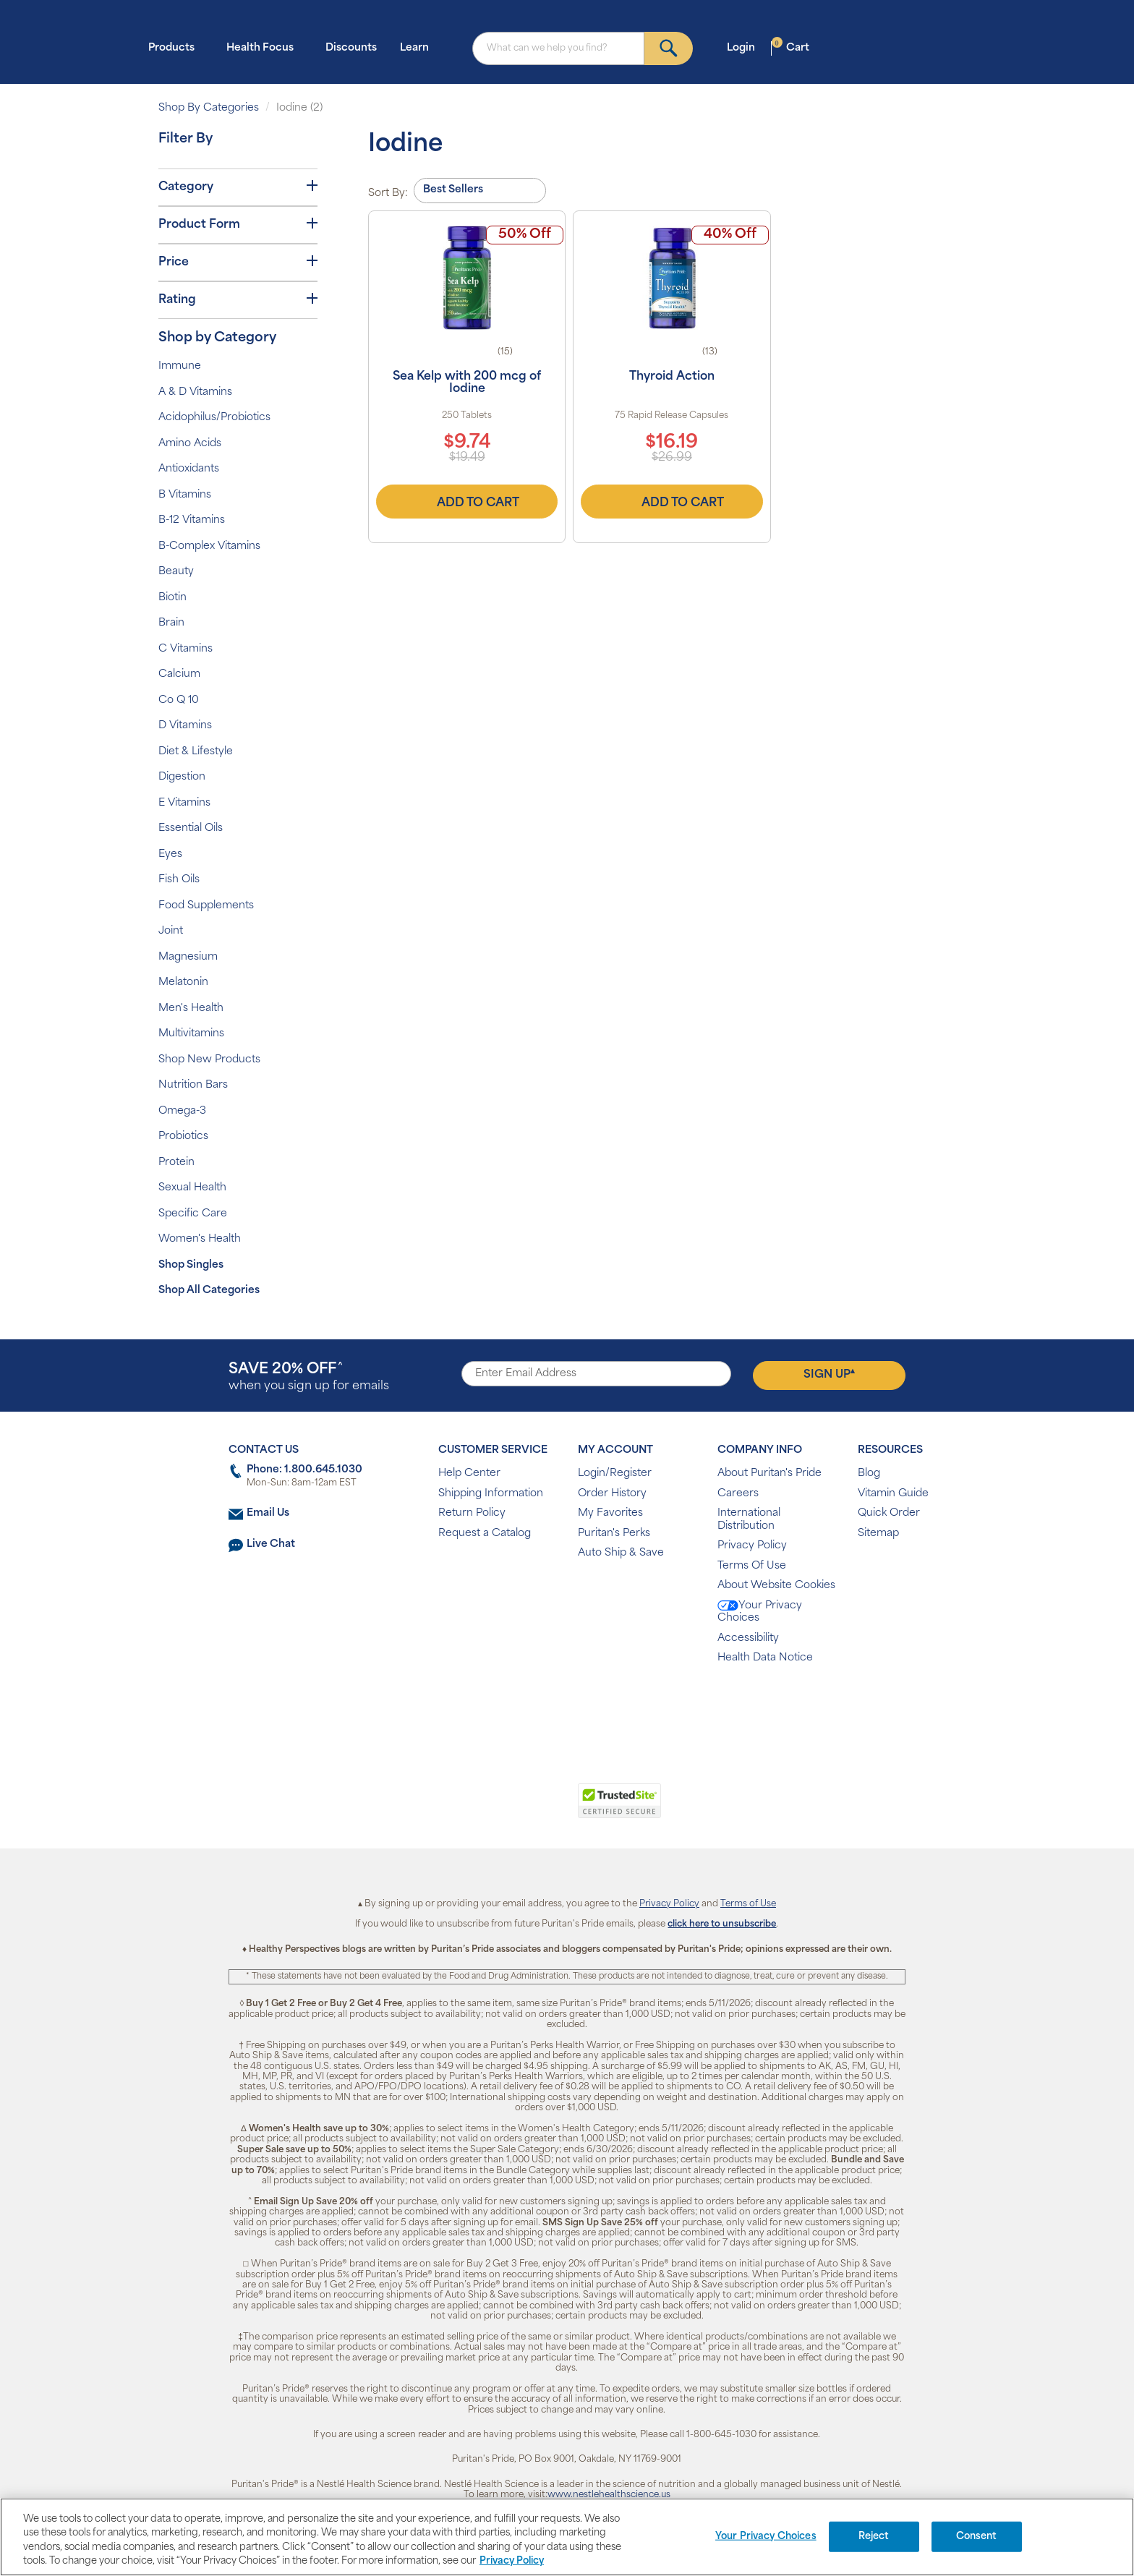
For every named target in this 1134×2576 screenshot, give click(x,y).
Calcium (179, 674)
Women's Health (199, 1239)
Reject (874, 2536)
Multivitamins (191, 1033)
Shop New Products (209, 1059)
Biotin (172, 597)
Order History (612, 1493)
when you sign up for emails (309, 1377)
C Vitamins (185, 649)
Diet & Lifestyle (195, 751)
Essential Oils (190, 828)
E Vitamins (184, 803)
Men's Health (190, 1008)
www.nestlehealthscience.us (608, 2495)
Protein (176, 1162)
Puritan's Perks (614, 1533)
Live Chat (271, 1544)
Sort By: (388, 193)
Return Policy (472, 1513)
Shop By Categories (208, 108)
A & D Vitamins (195, 392)
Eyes (170, 854)
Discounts (351, 48)
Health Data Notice (765, 1657)
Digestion (181, 777)
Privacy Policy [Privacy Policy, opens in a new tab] (511, 2561)
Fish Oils (179, 879)
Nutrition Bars (193, 1085)
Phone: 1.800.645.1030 (304, 1469)
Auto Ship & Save (621, 1553)
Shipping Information (490, 1493)
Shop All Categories (209, 1290)
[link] (507, 1808)
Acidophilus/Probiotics (214, 417)
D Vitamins (185, 725)
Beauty (176, 571)
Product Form (237, 224)
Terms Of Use (751, 1566)
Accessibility (748, 1638)
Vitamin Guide (893, 1493)
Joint (170, 931)
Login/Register (615, 1473)
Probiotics (183, 1136)
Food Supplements (206, 905)
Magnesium (188, 957)
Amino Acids (189, 443)
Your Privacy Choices (759, 1612)
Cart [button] (790, 47)
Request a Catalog (484, 1533)
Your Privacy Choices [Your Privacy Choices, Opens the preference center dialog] (766, 2536)
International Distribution (748, 1520)
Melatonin (183, 982)
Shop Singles (190, 1265)
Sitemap (878, 1533)
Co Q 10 (178, 700)
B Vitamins (184, 495)
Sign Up (829, 1374)
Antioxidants (188, 469)
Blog (869, 1473)
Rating (237, 299)
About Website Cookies (776, 1585)
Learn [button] (419, 47)
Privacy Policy (752, 1545)
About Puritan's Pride (769, 1473)
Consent (976, 2536)
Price (237, 261)
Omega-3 (182, 1111)
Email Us (268, 1513)
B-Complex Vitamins (209, 546)
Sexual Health (192, 1187)
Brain (171, 623)
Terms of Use (748, 1904)
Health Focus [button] (264, 47)
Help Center (469, 1473)
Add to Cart (467, 501)
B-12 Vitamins (191, 520)
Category (237, 186)
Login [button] (745, 47)
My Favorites (610, 1513)
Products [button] (175, 47)
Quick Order (889, 1513)
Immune (179, 366)
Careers (738, 1493)
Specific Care (192, 1213)
